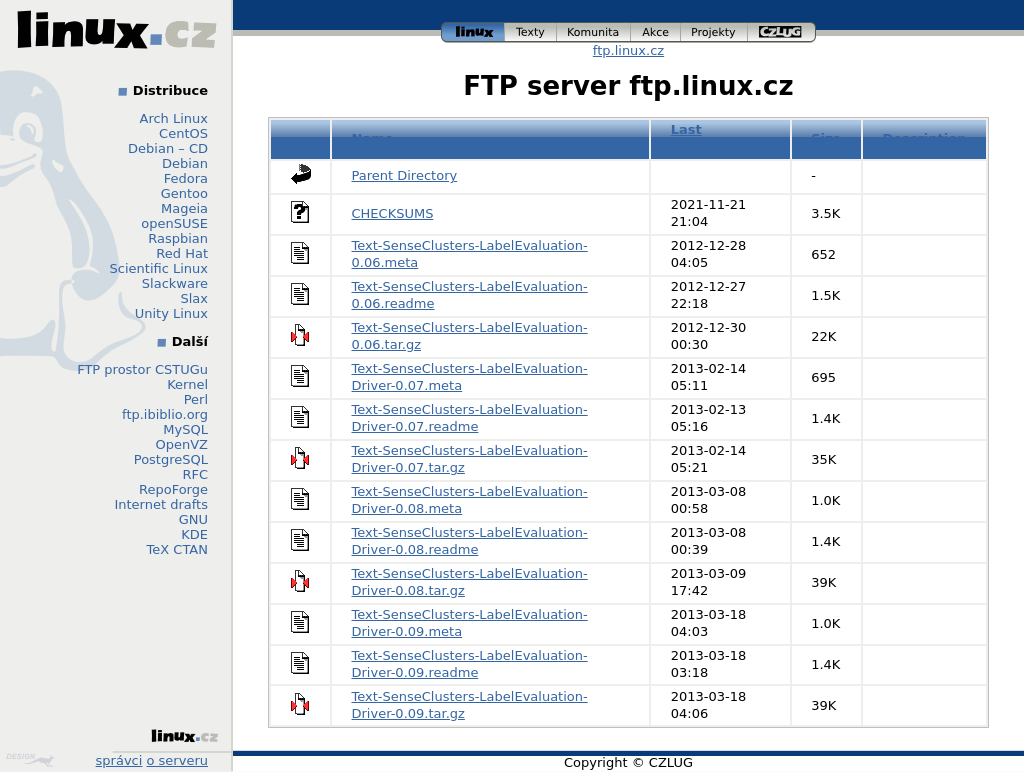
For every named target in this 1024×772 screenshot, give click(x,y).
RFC (195, 474)
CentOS (183, 133)
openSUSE (174, 223)
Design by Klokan (30, 760)
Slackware (175, 283)
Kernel (187, 384)
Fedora (186, 178)
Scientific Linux (159, 268)
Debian (185, 163)
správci (119, 760)
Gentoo (184, 193)
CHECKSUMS (393, 213)
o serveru (177, 760)
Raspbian (178, 238)
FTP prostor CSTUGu (142, 369)
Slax (194, 298)
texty (531, 32)
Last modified (703, 138)
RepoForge (173, 489)
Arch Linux (174, 118)
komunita (594, 32)
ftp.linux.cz (628, 50)
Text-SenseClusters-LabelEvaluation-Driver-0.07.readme (470, 418)
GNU (193, 519)
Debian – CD (168, 148)
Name (373, 138)
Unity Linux (171, 313)
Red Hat (182, 253)
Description (924, 138)
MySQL (185, 429)
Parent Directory (405, 175)
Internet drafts (161, 504)
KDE (194, 534)
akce (656, 32)
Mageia (184, 208)
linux (473, 32)
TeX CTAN (177, 549)
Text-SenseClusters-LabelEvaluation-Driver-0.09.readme (470, 664)
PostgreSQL (171, 459)
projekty (714, 32)
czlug (782, 32)
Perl (196, 399)
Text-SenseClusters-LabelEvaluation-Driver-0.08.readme (470, 541)
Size (826, 138)
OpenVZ (181, 444)
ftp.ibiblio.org (165, 414)
